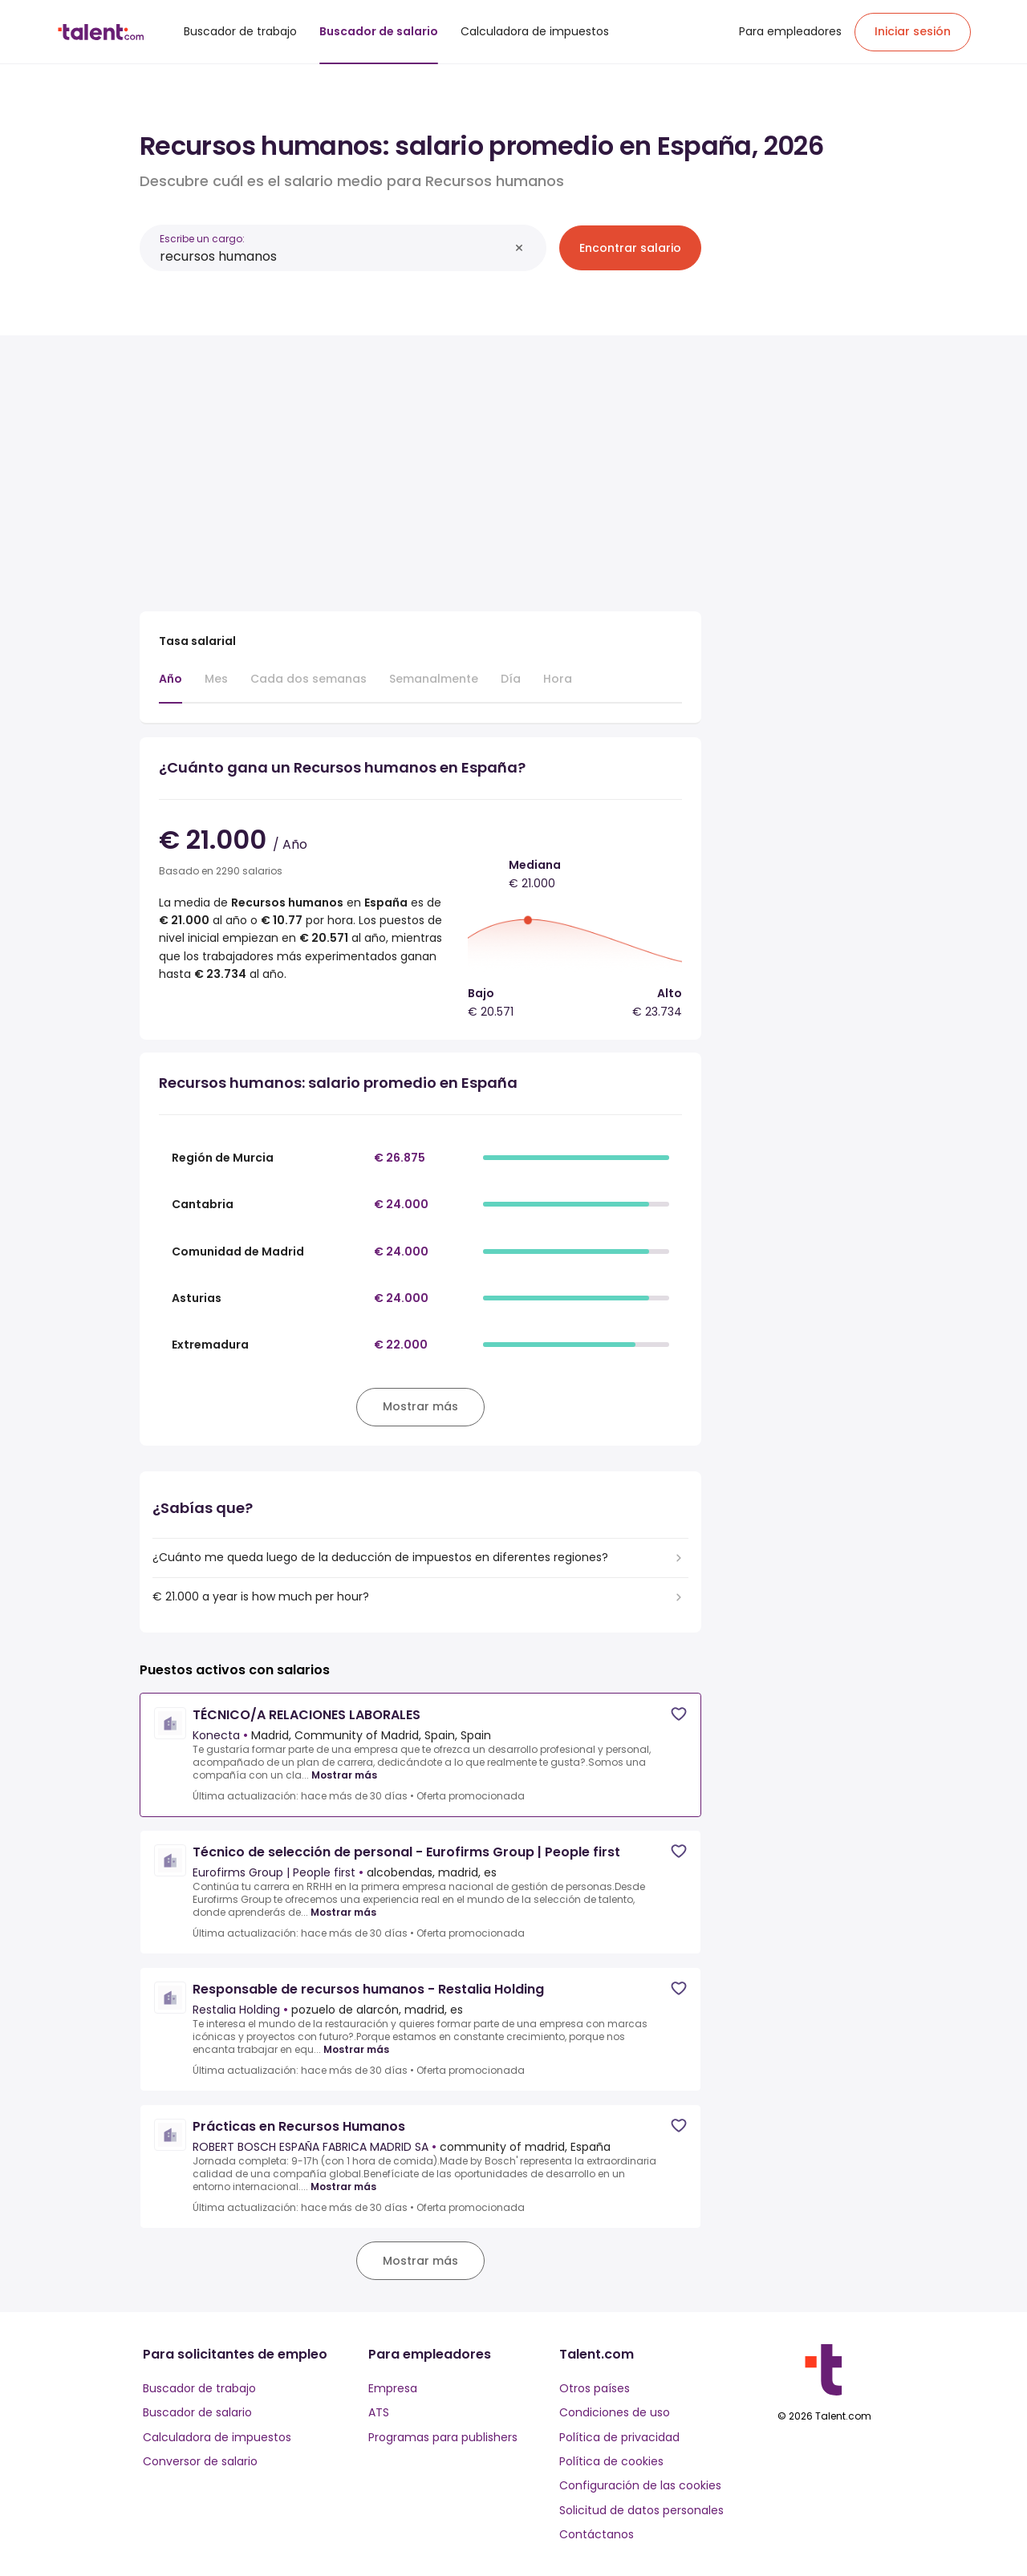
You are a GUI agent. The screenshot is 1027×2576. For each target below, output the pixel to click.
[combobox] (334, 256)
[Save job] (679, 1714)
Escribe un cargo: (202, 238)
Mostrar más (344, 1775)
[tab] (170, 687)
